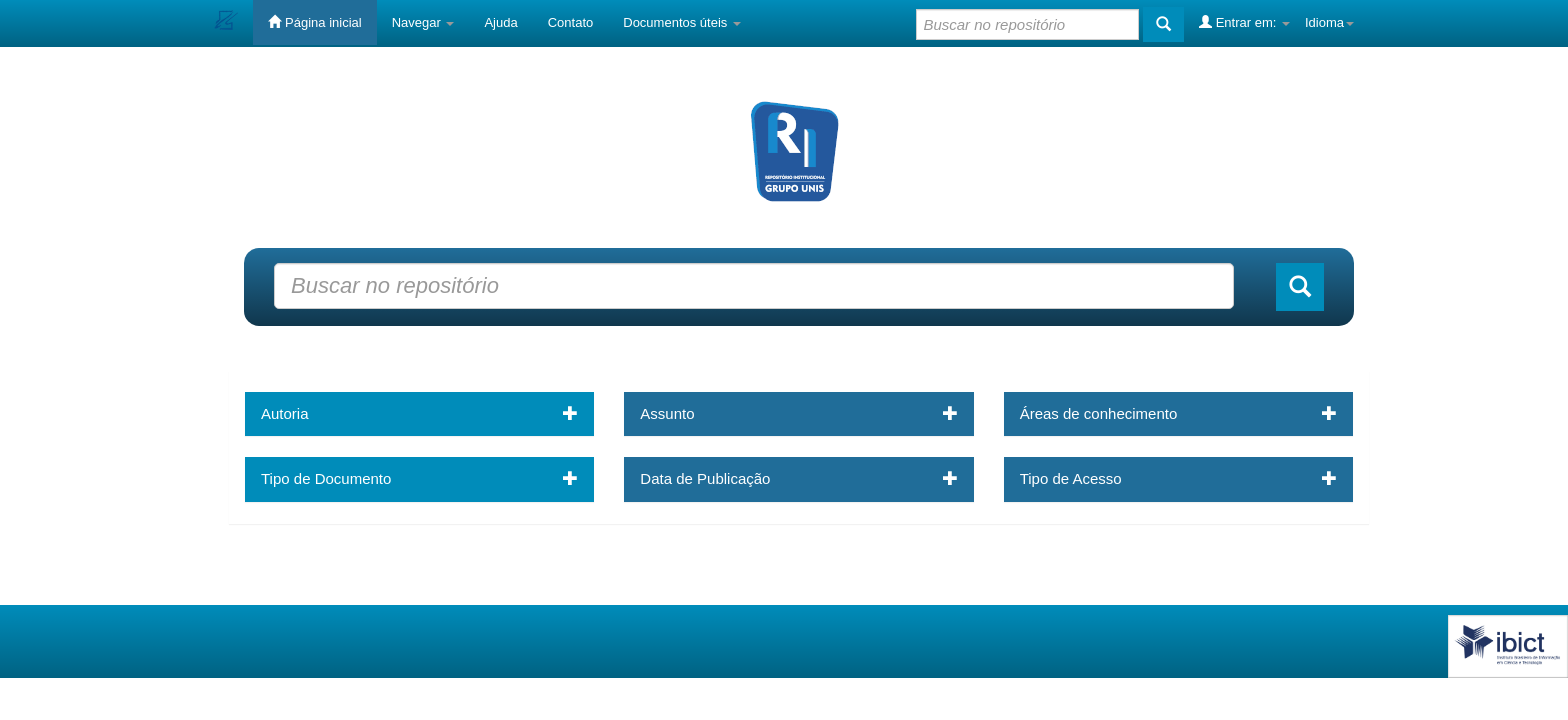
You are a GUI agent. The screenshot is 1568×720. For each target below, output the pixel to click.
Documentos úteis (682, 22)
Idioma (1329, 22)
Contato (571, 22)
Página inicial (314, 22)
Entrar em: (1244, 22)
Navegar (423, 22)
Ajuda (500, 22)
